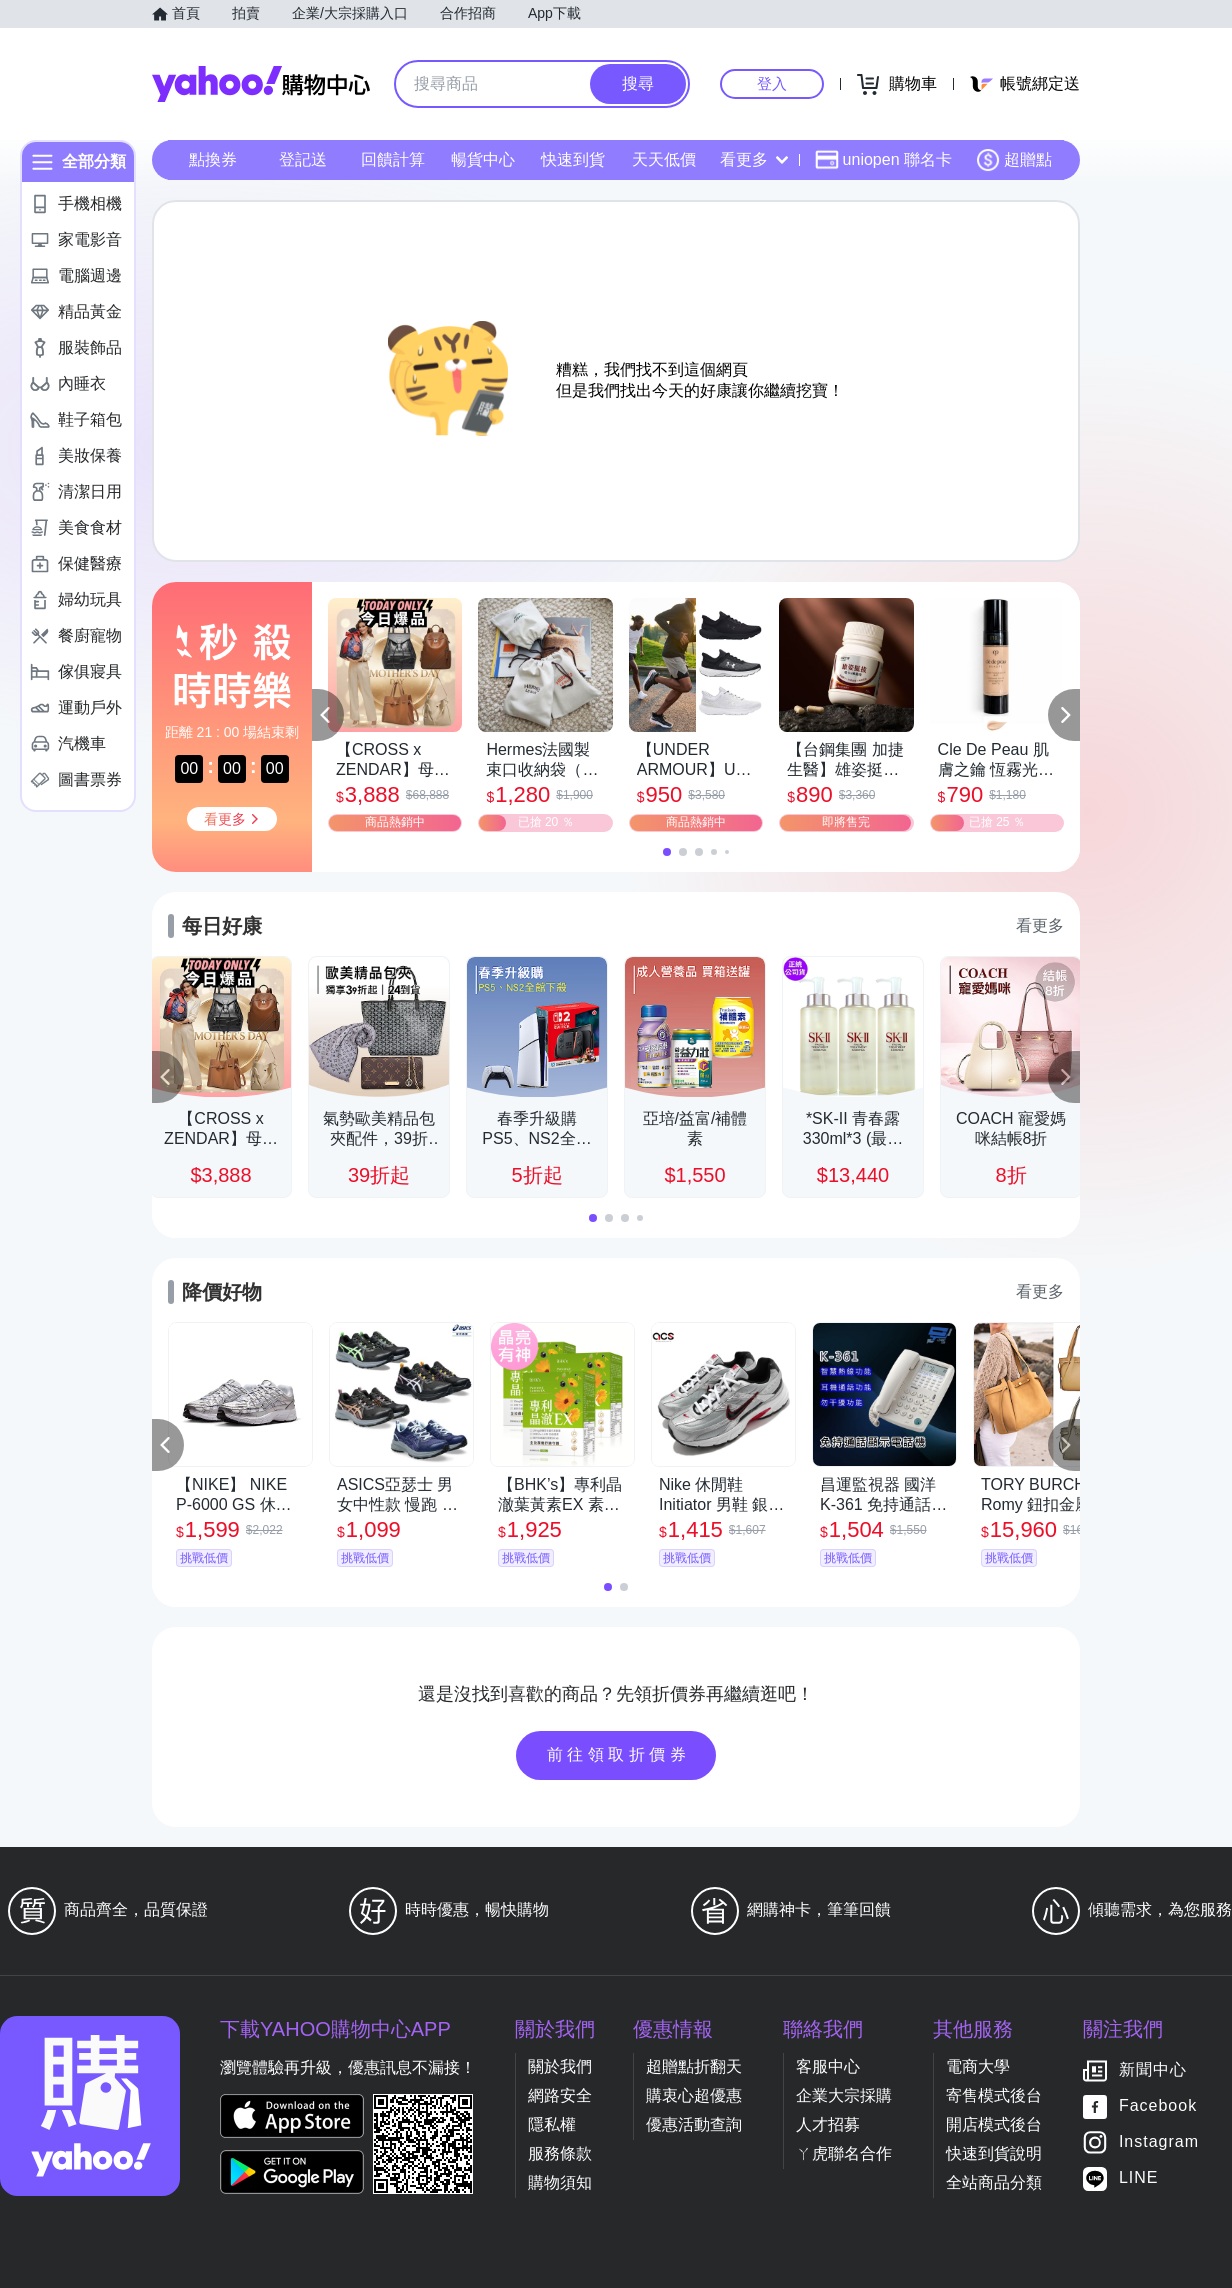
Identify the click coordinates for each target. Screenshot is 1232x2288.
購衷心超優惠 (694, 2095)
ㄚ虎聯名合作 (844, 2153)
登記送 (303, 159)
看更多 (754, 159)
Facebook (1158, 2106)
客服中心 (828, 2066)
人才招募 (828, 2124)
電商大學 (978, 2066)
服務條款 (560, 2153)
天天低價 (664, 159)
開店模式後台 (994, 2124)
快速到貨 (573, 159)
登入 (772, 83)
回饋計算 (393, 159)
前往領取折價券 (619, 1754)
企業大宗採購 (844, 2095)
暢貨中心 (483, 159)
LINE (1139, 2178)
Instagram (1159, 2142)
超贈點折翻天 (694, 2066)
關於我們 (560, 2066)
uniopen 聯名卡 (883, 160)
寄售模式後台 (994, 2095)
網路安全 (560, 2095)
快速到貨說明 (994, 2153)
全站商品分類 (994, 2182)
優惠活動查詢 (694, 2124)
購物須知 (560, 2182)
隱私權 (552, 2124)
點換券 (213, 159)
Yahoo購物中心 (261, 84)
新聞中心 (1153, 2070)
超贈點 (1014, 160)
